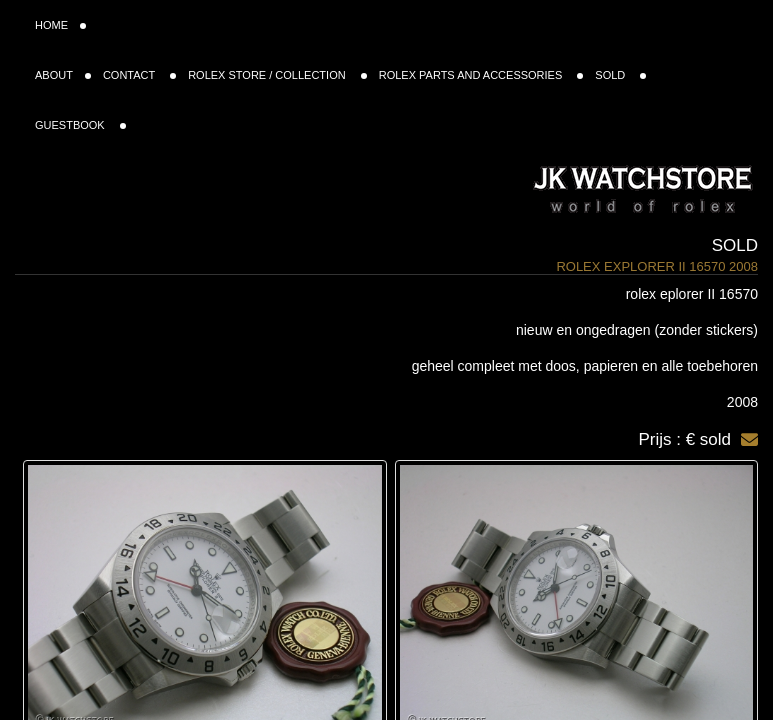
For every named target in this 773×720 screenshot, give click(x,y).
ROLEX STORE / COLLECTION (277, 75)
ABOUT (63, 75)
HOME (60, 25)
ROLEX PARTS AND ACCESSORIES (481, 75)
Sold (735, 245)
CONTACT (139, 75)
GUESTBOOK (80, 125)
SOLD (620, 75)
